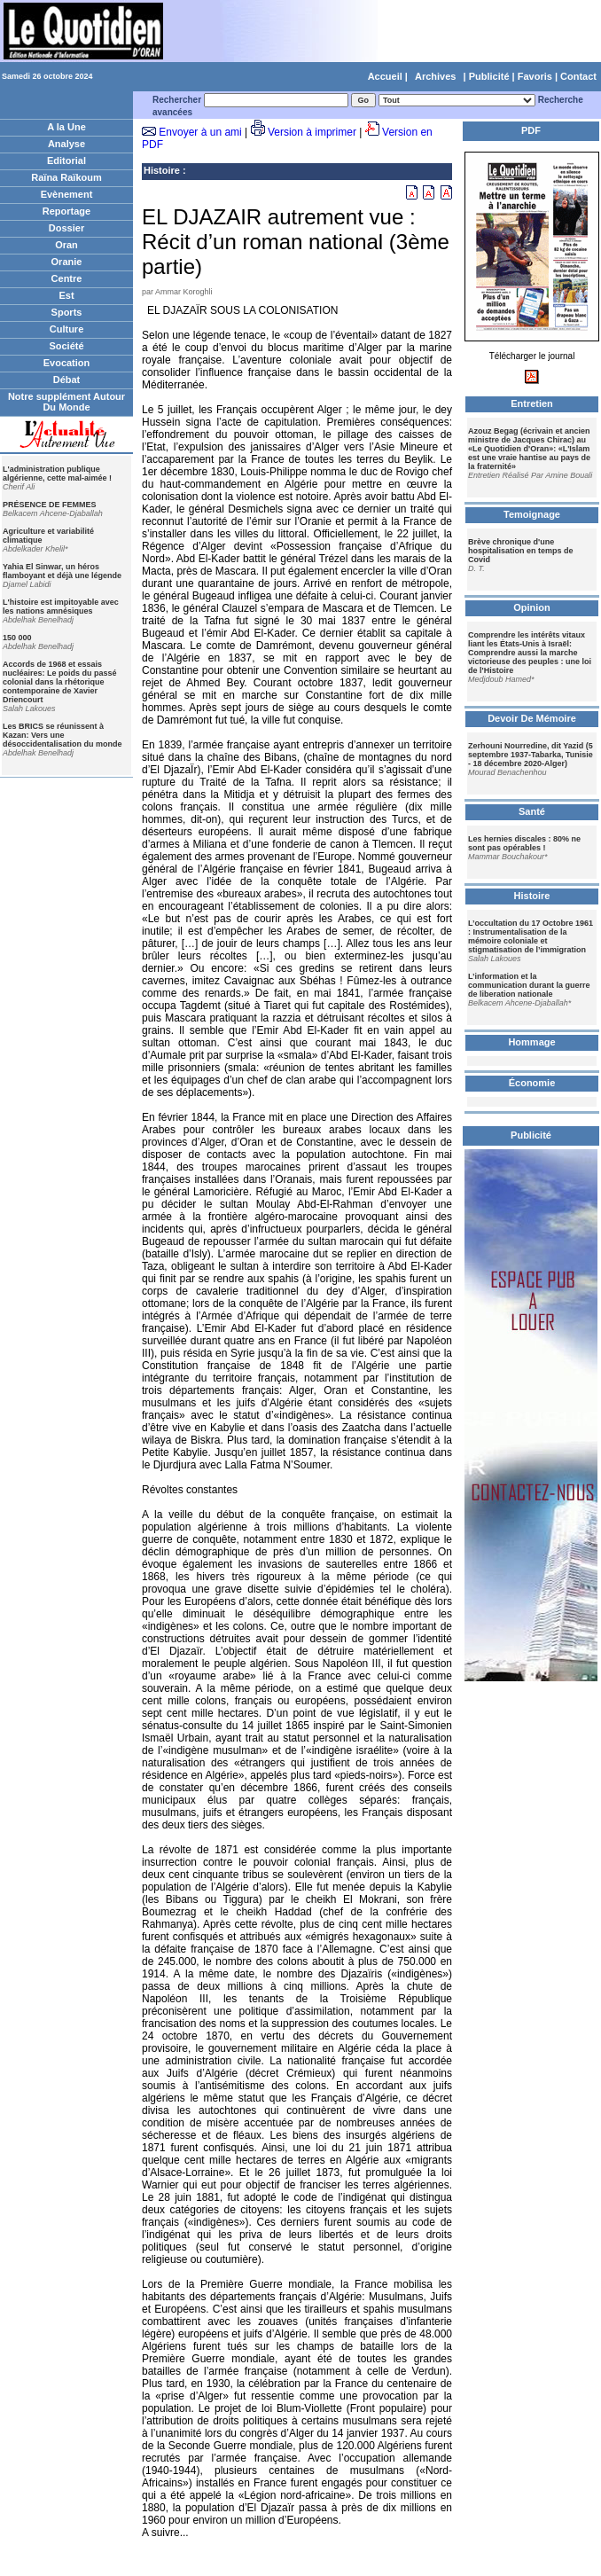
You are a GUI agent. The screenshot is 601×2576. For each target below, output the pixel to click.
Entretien (532, 403)
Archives (435, 76)
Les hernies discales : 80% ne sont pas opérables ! (524, 843)
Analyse (66, 143)
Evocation (66, 362)
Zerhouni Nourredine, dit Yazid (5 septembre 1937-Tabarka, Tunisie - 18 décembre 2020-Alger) (530, 754)
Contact (578, 76)
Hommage (531, 1042)
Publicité (489, 76)
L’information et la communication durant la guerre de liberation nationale (529, 985)
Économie (532, 1082)
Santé (532, 811)
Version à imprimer (312, 132)
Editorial (66, 160)
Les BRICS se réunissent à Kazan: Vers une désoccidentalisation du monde (62, 735)
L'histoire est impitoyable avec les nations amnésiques (61, 606)
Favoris (535, 76)
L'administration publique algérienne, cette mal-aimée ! (57, 473)
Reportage (66, 211)
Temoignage (531, 514)
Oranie (66, 261)
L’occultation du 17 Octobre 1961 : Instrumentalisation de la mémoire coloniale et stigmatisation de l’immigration (530, 936)
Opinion (531, 607)
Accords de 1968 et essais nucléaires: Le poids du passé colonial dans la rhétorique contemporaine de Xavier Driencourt (60, 682)
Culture (67, 329)
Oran (66, 244)
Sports (66, 312)
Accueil (385, 76)
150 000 (17, 637)
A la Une (66, 126)
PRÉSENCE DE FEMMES (50, 504)
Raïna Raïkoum (66, 177)
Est (66, 295)
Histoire (162, 170)
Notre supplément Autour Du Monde (66, 401)
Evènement (67, 194)
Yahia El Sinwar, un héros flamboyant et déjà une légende (62, 571)
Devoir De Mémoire (532, 718)
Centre (66, 278)
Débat (67, 379)
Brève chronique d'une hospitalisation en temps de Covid (521, 550)
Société (66, 346)
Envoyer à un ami (200, 132)
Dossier (66, 228)
